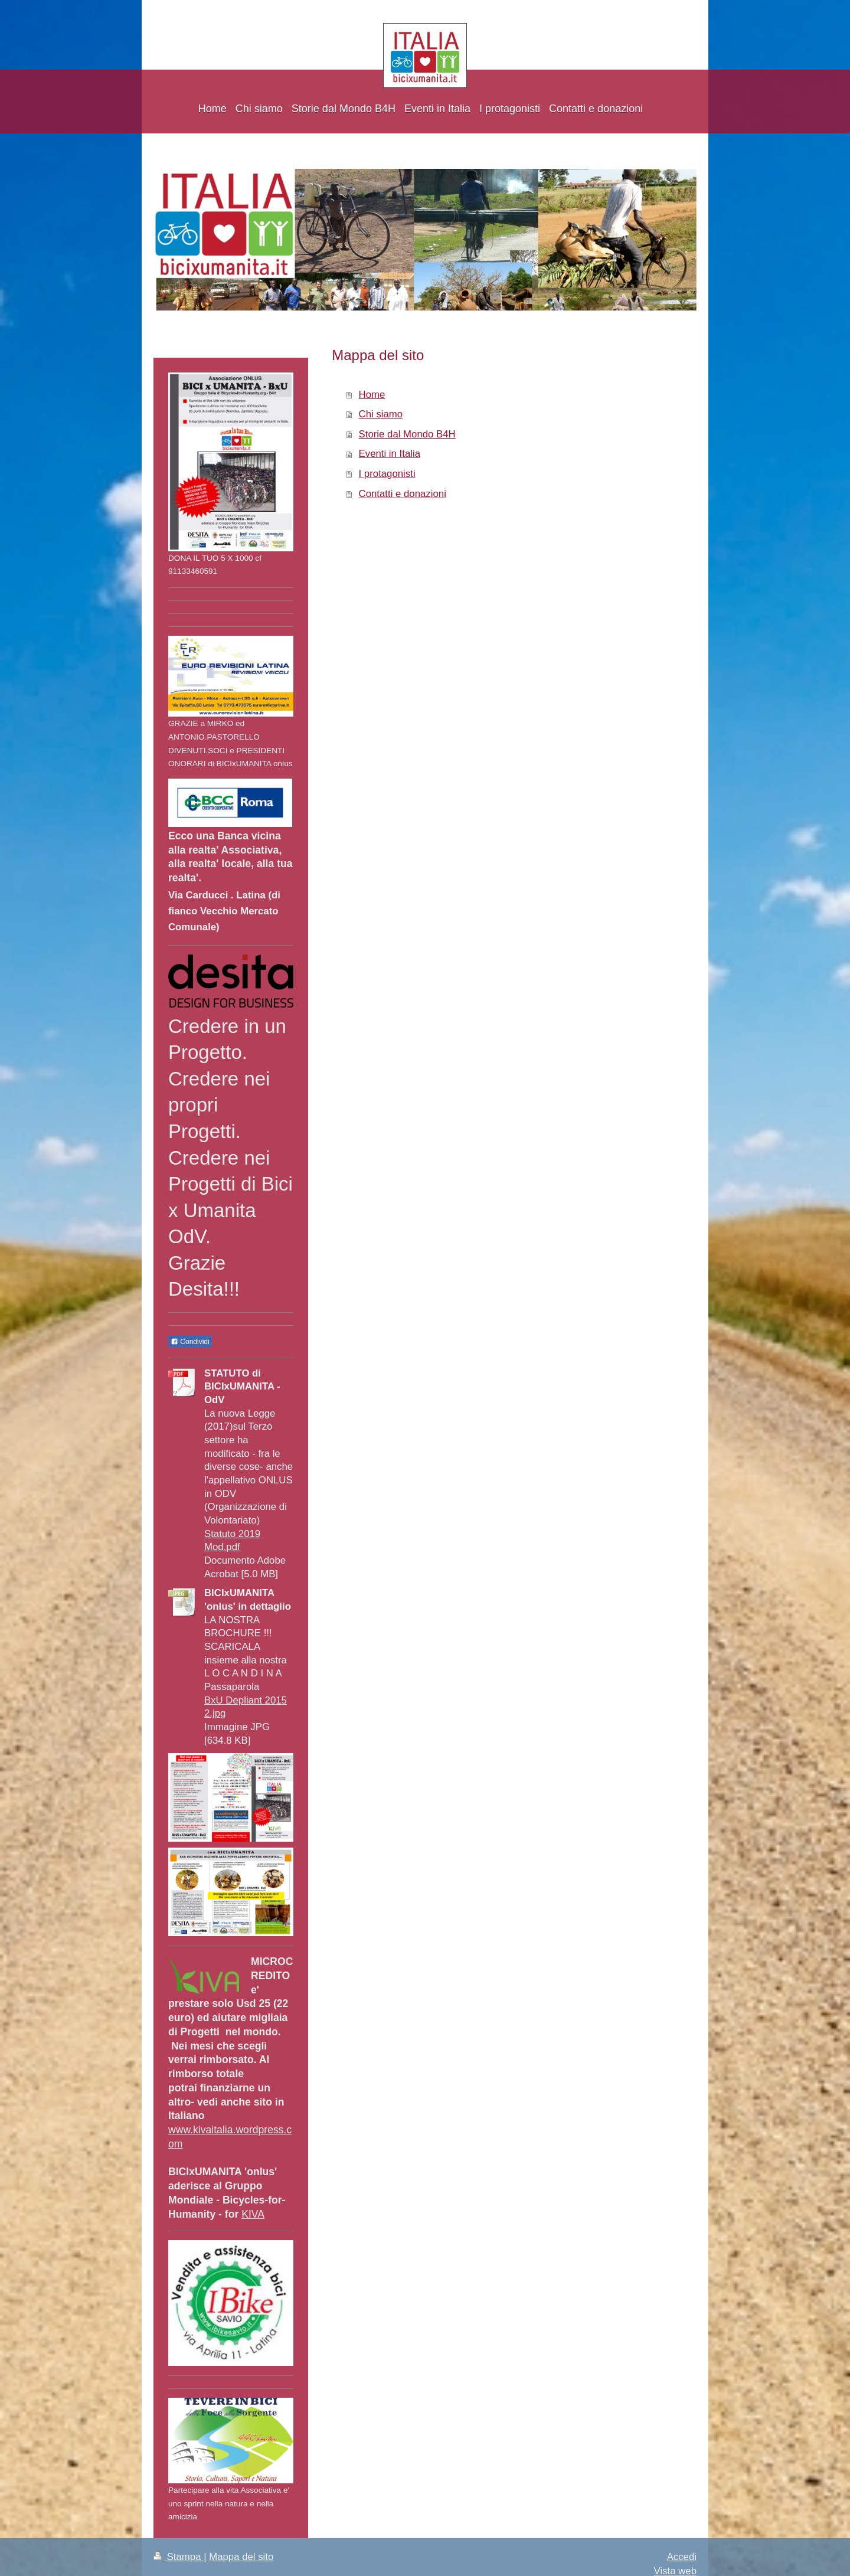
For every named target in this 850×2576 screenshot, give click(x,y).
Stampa (178, 2556)
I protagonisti (387, 473)
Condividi (190, 1342)
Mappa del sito (241, 2556)
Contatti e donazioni (402, 493)
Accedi (682, 2556)
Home (372, 394)
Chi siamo (381, 414)
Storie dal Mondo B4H (407, 434)
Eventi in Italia (389, 453)
